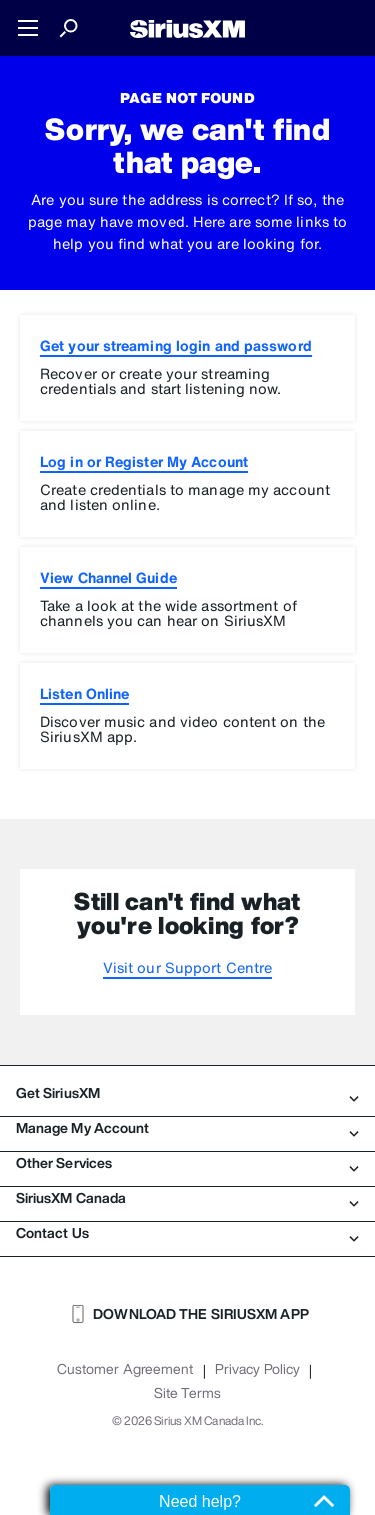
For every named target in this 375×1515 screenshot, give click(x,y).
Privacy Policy (257, 1369)
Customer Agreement (125, 1369)
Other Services (187, 1163)
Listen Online (84, 693)
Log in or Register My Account (144, 461)
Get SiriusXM (187, 1093)
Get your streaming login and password (176, 345)
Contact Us (187, 1233)
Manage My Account (187, 1128)
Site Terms (187, 1393)
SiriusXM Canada (187, 1198)
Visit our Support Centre (187, 967)
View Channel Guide (108, 577)
